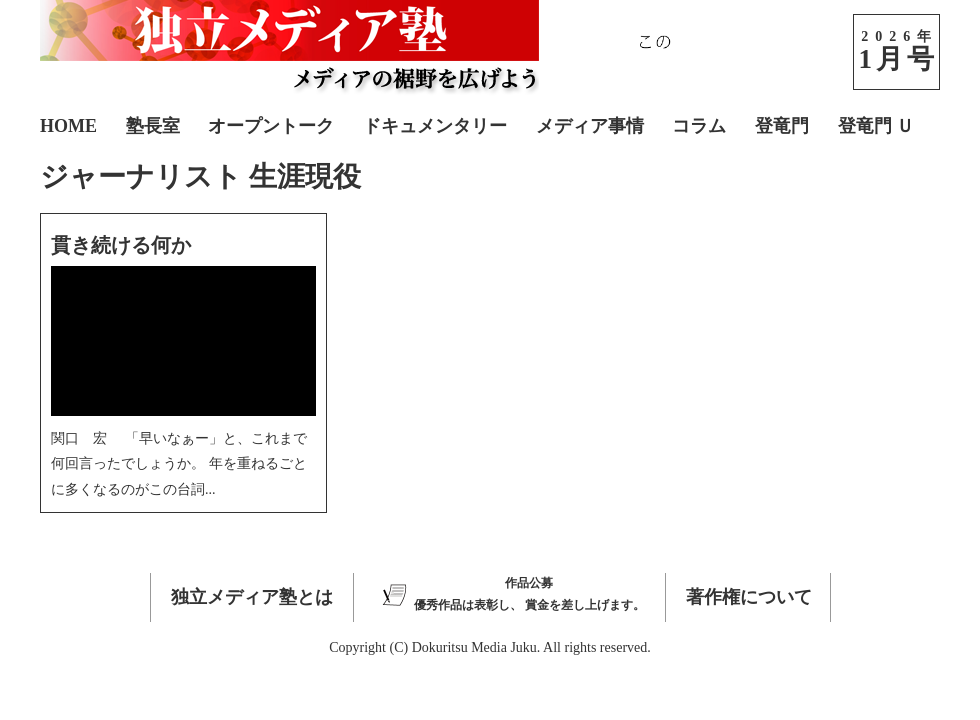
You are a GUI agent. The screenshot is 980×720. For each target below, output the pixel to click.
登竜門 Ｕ (876, 126)
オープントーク (271, 126)
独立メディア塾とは (252, 597)
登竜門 (782, 126)
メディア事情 (590, 126)
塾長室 (153, 126)
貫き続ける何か (121, 245)
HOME (68, 126)
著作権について (749, 597)
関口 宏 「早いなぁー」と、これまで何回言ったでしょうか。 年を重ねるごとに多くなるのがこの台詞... (179, 463)
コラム (699, 126)
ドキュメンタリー (435, 126)
